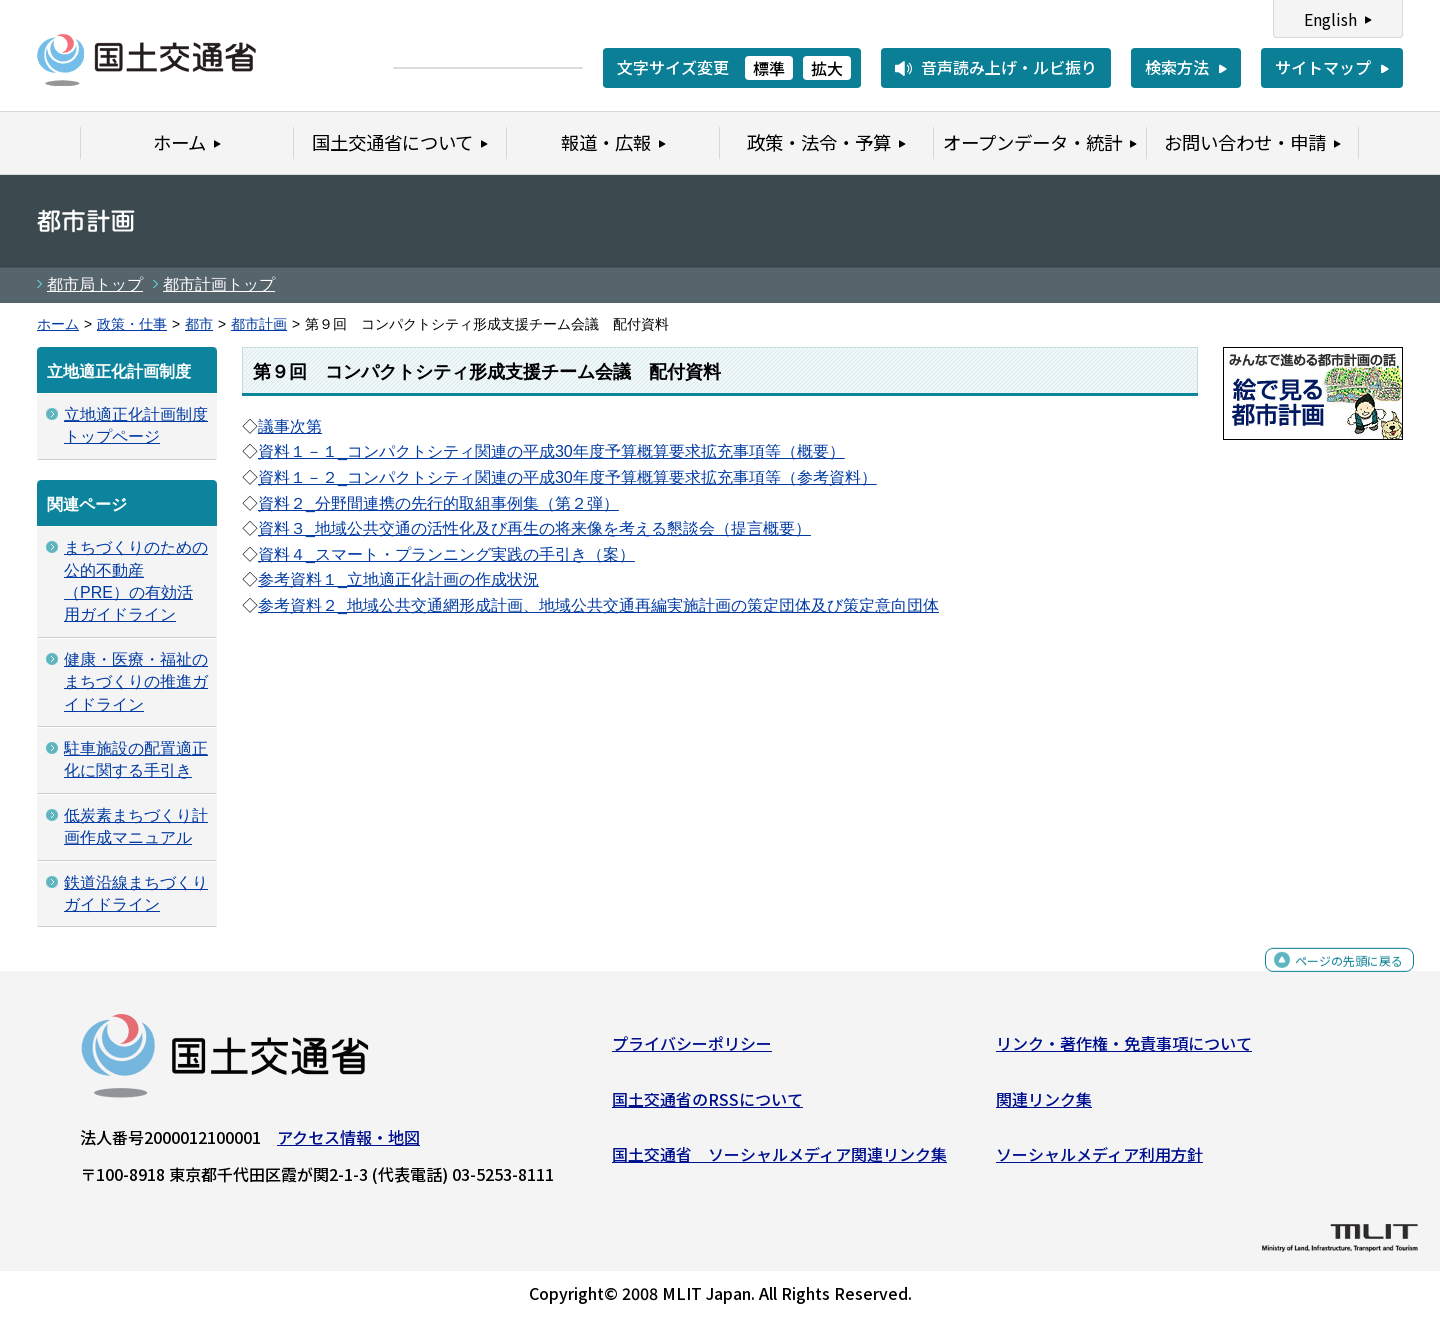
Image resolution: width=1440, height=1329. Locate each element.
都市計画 (259, 324)
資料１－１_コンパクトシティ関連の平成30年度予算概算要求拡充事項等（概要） (551, 451)
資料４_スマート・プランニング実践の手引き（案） (446, 554)
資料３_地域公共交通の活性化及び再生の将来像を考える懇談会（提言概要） (534, 528)
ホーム (58, 324)
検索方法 (1177, 67)
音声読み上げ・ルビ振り (1009, 67)
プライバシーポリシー (692, 1051)
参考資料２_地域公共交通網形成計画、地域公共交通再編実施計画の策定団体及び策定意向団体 (598, 605)
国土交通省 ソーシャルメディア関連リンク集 (779, 1162)
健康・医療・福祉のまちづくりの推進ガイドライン (136, 682)
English (1330, 19)
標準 (769, 68)
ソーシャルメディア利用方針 (1099, 1162)
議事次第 (290, 426)
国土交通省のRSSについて (707, 1107)
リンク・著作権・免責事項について (1124, 1051)
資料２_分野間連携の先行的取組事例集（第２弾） (438, 503)
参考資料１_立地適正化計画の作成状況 (398, 579)
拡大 (827, 68)
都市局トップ (95, 284)
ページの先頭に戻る (1332, 978)
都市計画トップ (219, 284)
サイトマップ (1323, 67)
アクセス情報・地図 (348, 1145)
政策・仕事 (132, 324)
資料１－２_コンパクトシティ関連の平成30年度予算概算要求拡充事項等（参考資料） (567, 477)
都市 (199, 324)
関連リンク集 (1044, 1107)
